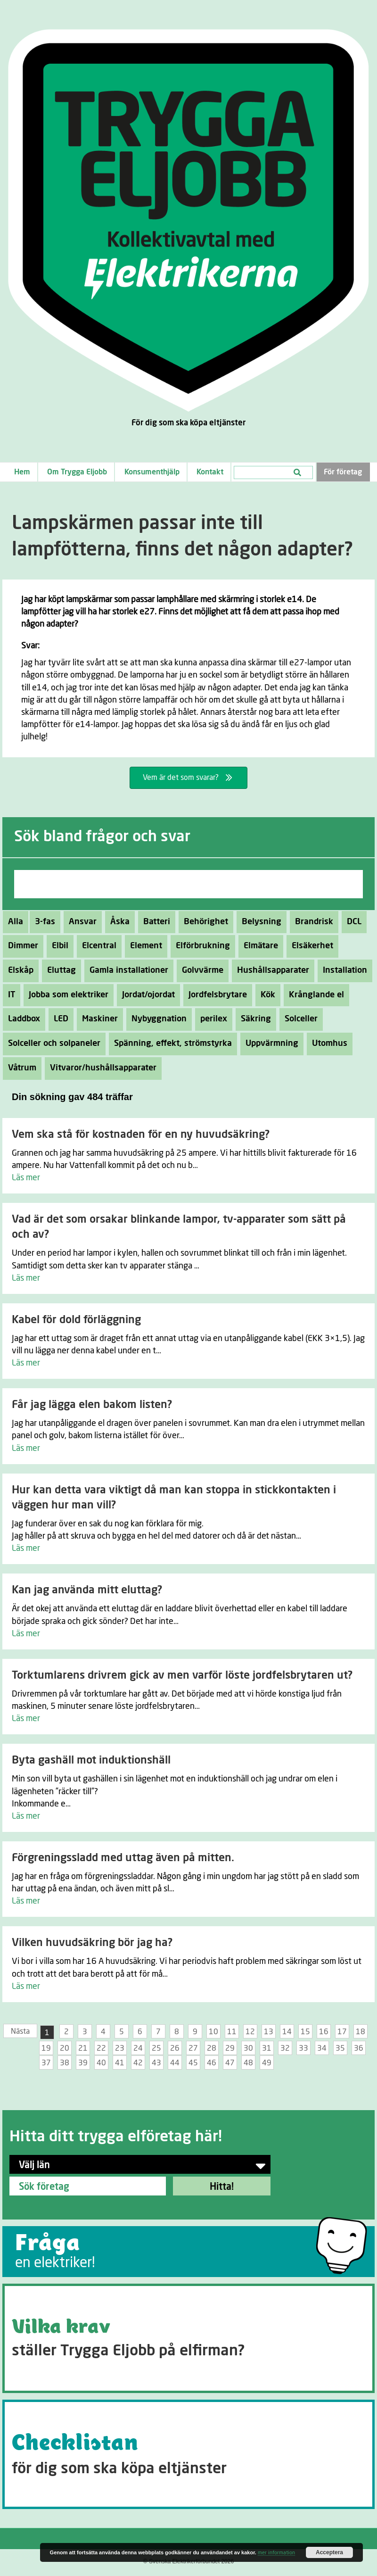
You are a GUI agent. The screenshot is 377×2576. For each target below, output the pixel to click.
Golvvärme (200, 970)
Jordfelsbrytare (215, 995)
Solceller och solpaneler (51, 1043)
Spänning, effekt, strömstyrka (170, 1043)
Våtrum (19, 1068)
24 (138, 2048)
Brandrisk (311, 922)
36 (358, 2048)
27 (193, 2048)
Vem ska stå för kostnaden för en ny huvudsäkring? (141, 1134)
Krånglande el (314, 995)
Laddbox (21, 1019)
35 (340, 2048)
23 (119, 2048)
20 (64, 2048)
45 (193, 2063)
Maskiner (97, 1019)
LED (58, 1019)
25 (156, 2048)
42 (138, 2063)
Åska (117, 922)
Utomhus (327, 1043)
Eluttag (59, 970)
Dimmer (20, 946)
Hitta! (222, 2187)
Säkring (253, 1019)
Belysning (259, 922)
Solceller (298, 1019)
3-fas (42, 922)
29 (230, 2048)
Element (143, 946)
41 (119, 2063)
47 (230, 2063)
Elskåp (18, 970)
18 (360, 2032)
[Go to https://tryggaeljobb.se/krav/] (188, 2338)
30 (248, 2048)
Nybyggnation (156, 1019)
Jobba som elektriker (66, 995)
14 (287, 2032)
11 (232, 2032)
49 (266, 2063)
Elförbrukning (200, 946)
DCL (351, 922)
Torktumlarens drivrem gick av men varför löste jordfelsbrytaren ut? (182, 1675)
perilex (211, 1019)
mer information (276, 2552)
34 (322, 2048)
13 (268, 2032)
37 (46, 2063)
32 (285, 2048)
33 (303, 2048)
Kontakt (210, 472)
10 (213, 2032)
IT (9, 995)
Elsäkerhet (310, 946)
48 (248, 2063)
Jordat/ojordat (146, 995)
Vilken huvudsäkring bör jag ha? (92, 1943)
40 (101, 2063)
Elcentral (96, 946)
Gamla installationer (126, 970)
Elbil (57, 946)
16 (323, 2032)
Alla (15, 922)
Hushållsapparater (270, 970)
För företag (343, 472)
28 (211, 2048)
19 (46, 2048)
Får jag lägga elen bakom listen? (92, 1405)
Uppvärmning (269, 1043)
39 (83, 2063)
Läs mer (26, 1178)
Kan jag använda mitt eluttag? (87, 1590)
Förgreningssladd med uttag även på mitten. (123, 1858)
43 (156, 2063)
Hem (22, 472)
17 (342, 2032)
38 (64, 2063)
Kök (265, 995)
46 (211, 2063)
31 (266, 2048)
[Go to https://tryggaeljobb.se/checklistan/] (188, 2454)
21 (83, 2048)
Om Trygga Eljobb (77, 472)
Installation (342, 970)
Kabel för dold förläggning (76, 1320)
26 (175, 2048)
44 (175, 2063)
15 (305, 2032)
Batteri (154, 922)
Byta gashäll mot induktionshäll (91, 1760)
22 (101, 2048)
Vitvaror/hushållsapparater (100, 1068)
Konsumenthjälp (152, 472)
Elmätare (258, 946)
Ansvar (80, 922)
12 (250, 2032)
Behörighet (203, 922)
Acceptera (329, 2552)
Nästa (20, 2031)
